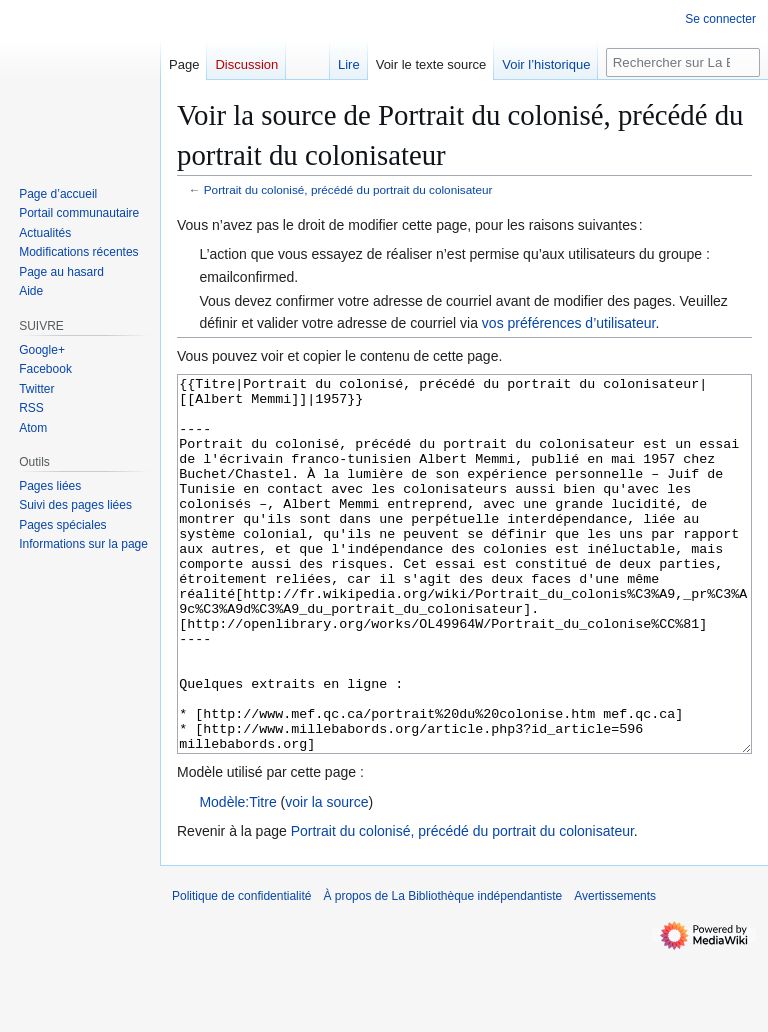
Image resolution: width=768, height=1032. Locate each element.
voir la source (326, 877)
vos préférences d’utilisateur (569, 323)
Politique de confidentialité (241, 971)
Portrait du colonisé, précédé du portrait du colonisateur (348, 189)
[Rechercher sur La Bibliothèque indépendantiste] (683, 62)
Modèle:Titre (237, 877)
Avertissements (615, 971)
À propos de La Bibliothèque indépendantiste (442, 971)
